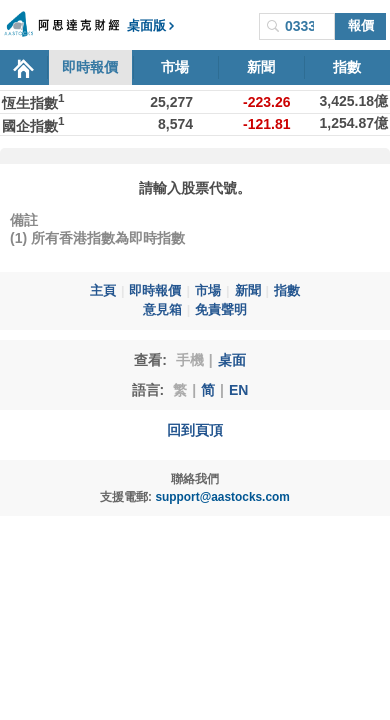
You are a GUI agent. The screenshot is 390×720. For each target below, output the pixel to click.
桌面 (232, 360)
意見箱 (162, 310)
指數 (347, 67)
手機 (190, 360)
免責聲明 (221, 310)
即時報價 (90, 67)
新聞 (261, 67)
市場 (175, 67)
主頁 (103, 291)
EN (238, 390)
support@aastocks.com (222, 497)
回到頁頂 (195, 430)
